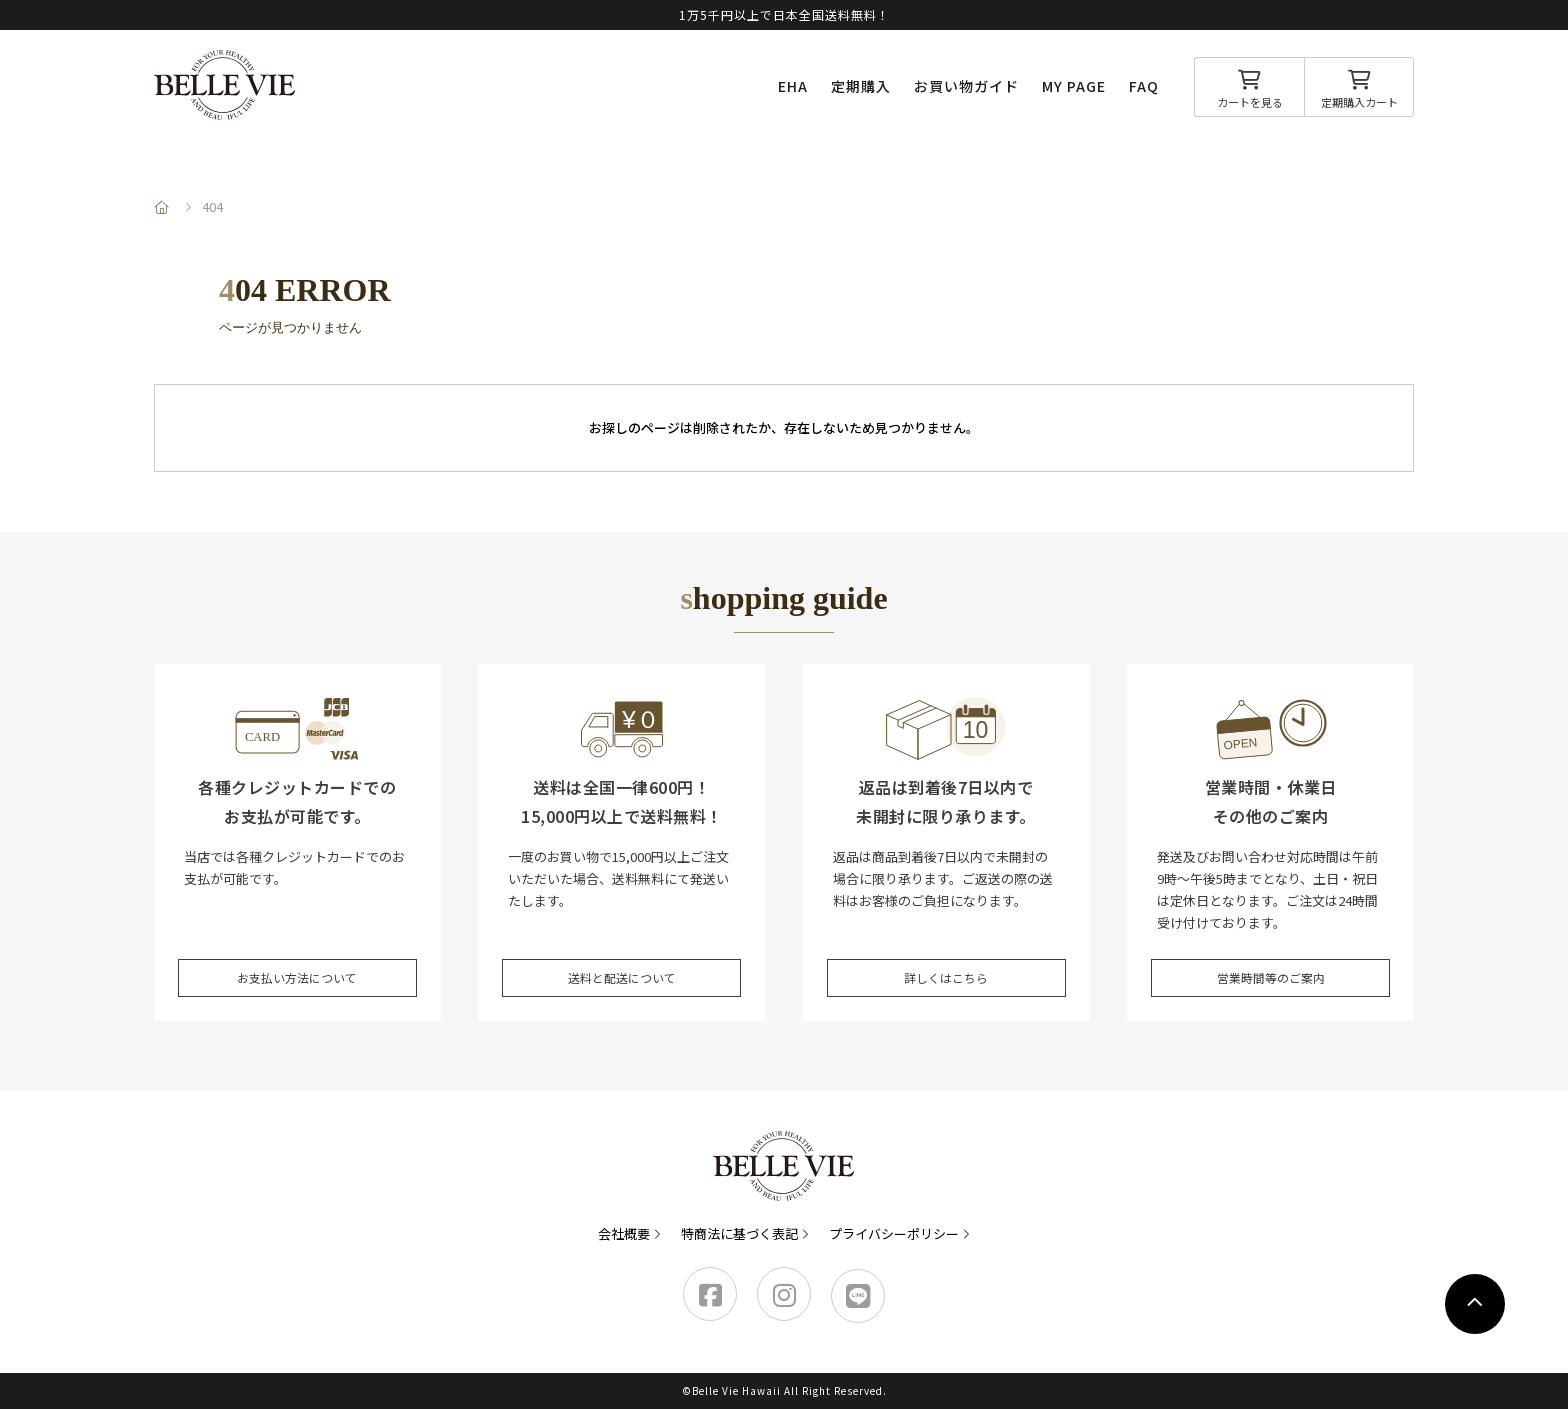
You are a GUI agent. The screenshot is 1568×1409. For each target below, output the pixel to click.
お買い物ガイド (966, 86)
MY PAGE (1074, 86)
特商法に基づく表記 (739, 1233)
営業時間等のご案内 (1270, 969)
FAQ (1144, 86)
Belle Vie (225, 85)
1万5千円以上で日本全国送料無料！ (784, 14)
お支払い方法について (297, 969)
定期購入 (861, 86)
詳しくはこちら (946, 969)
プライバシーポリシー (894, 1233)
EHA (793, 86)
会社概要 (624, 1233)
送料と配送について (621, 969)
